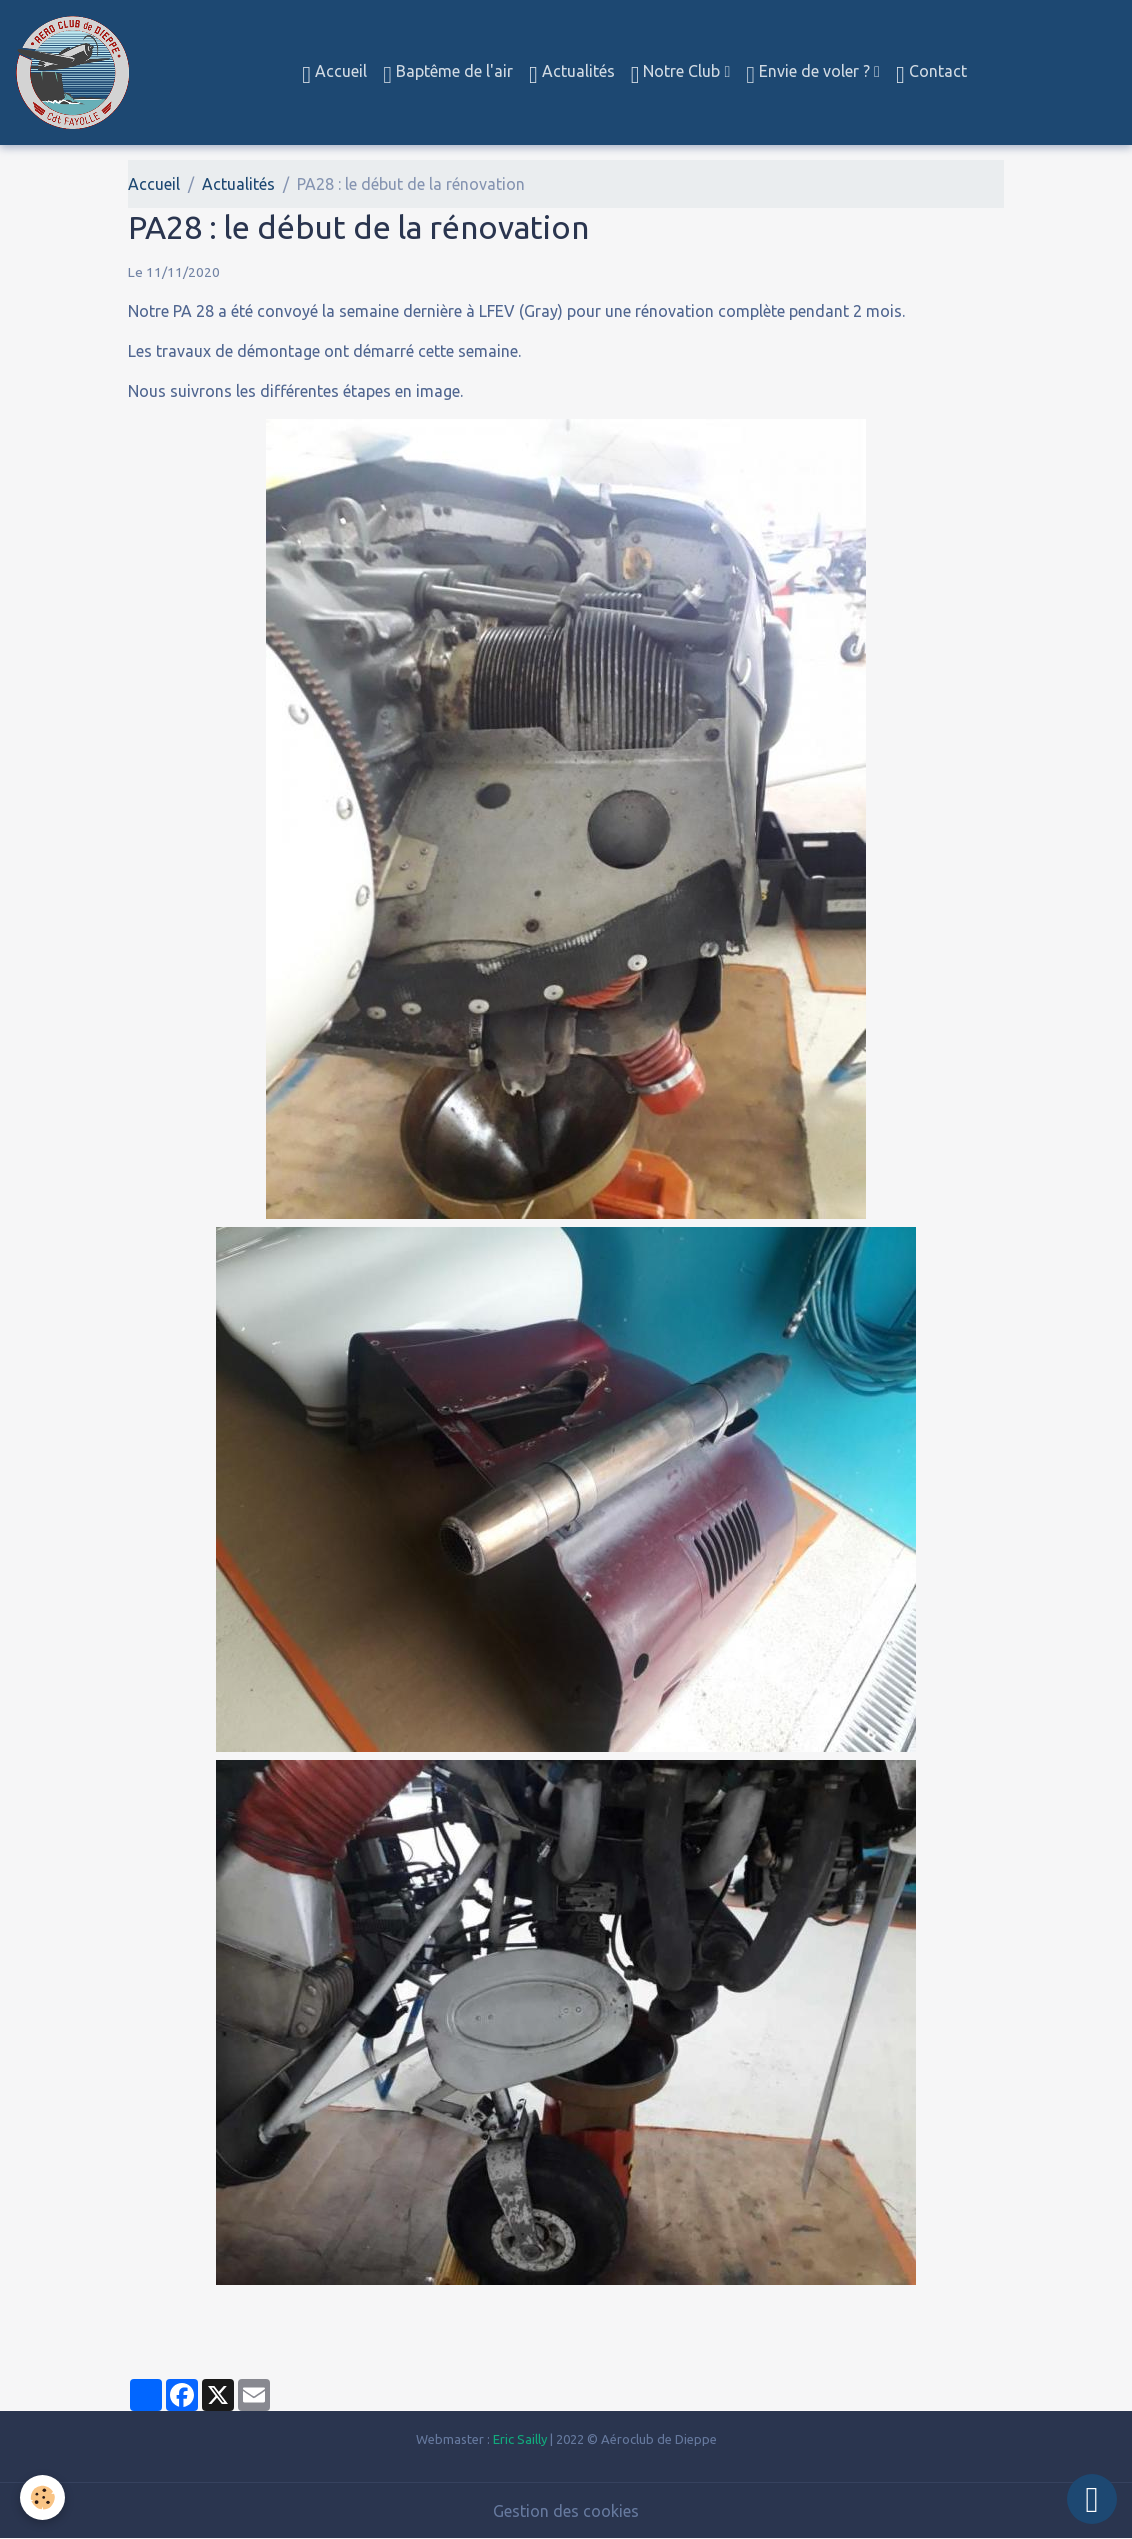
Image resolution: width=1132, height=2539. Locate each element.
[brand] (76, 72)
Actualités (572, 74)
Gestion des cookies (566, 2511)
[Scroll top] (1092, 2499)
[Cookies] (42, 2497)
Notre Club (678, 74)
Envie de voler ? (810, 74)
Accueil (334, 74)
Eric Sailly (520, 2439)
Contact (931, 74)
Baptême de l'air (448, 74)
